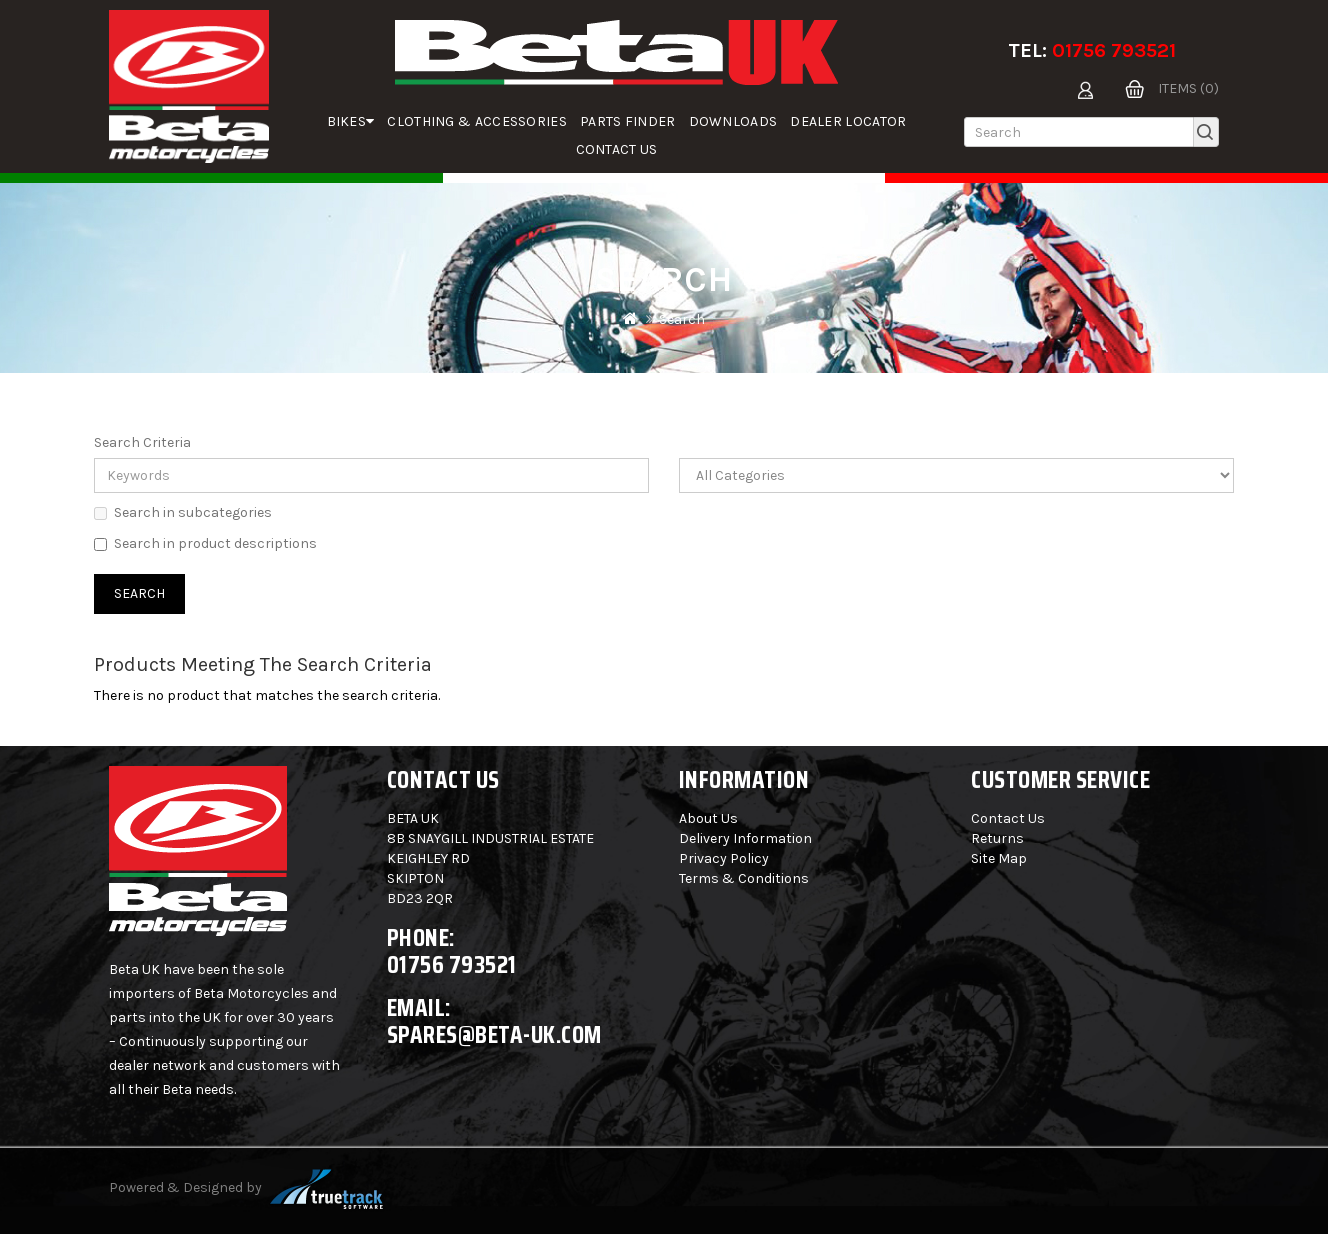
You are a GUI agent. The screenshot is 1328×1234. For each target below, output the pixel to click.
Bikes (351, 121)
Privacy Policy (724, 858)
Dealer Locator (848, 121)
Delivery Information (745, 838)
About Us (708, 818)
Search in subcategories (183, 512)
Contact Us (617, 149)
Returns (997, 838)
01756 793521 (1114, 50)
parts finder (628, 121)
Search (682, 319)
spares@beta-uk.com (494, 1034)
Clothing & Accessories (477, 121)
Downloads (733, 121)
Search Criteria (142, 442)
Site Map (999, 858)
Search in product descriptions (205, 543)
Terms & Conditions (744, 878)
